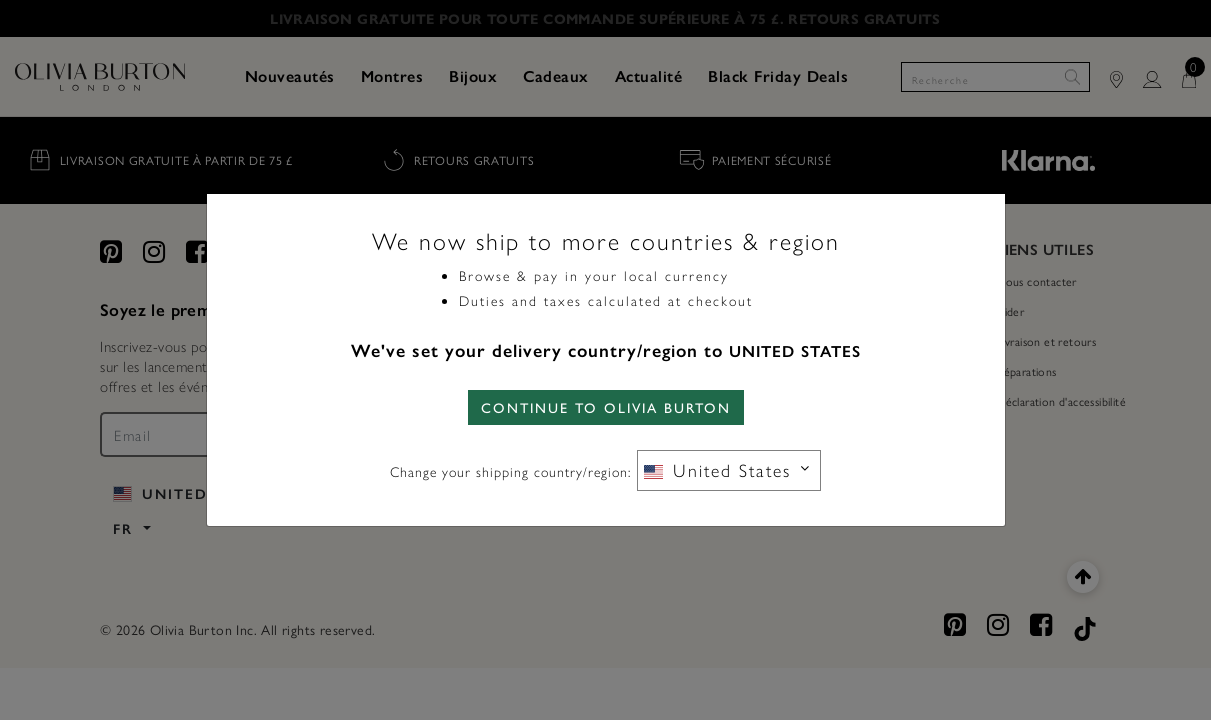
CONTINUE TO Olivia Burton (606, 407)
